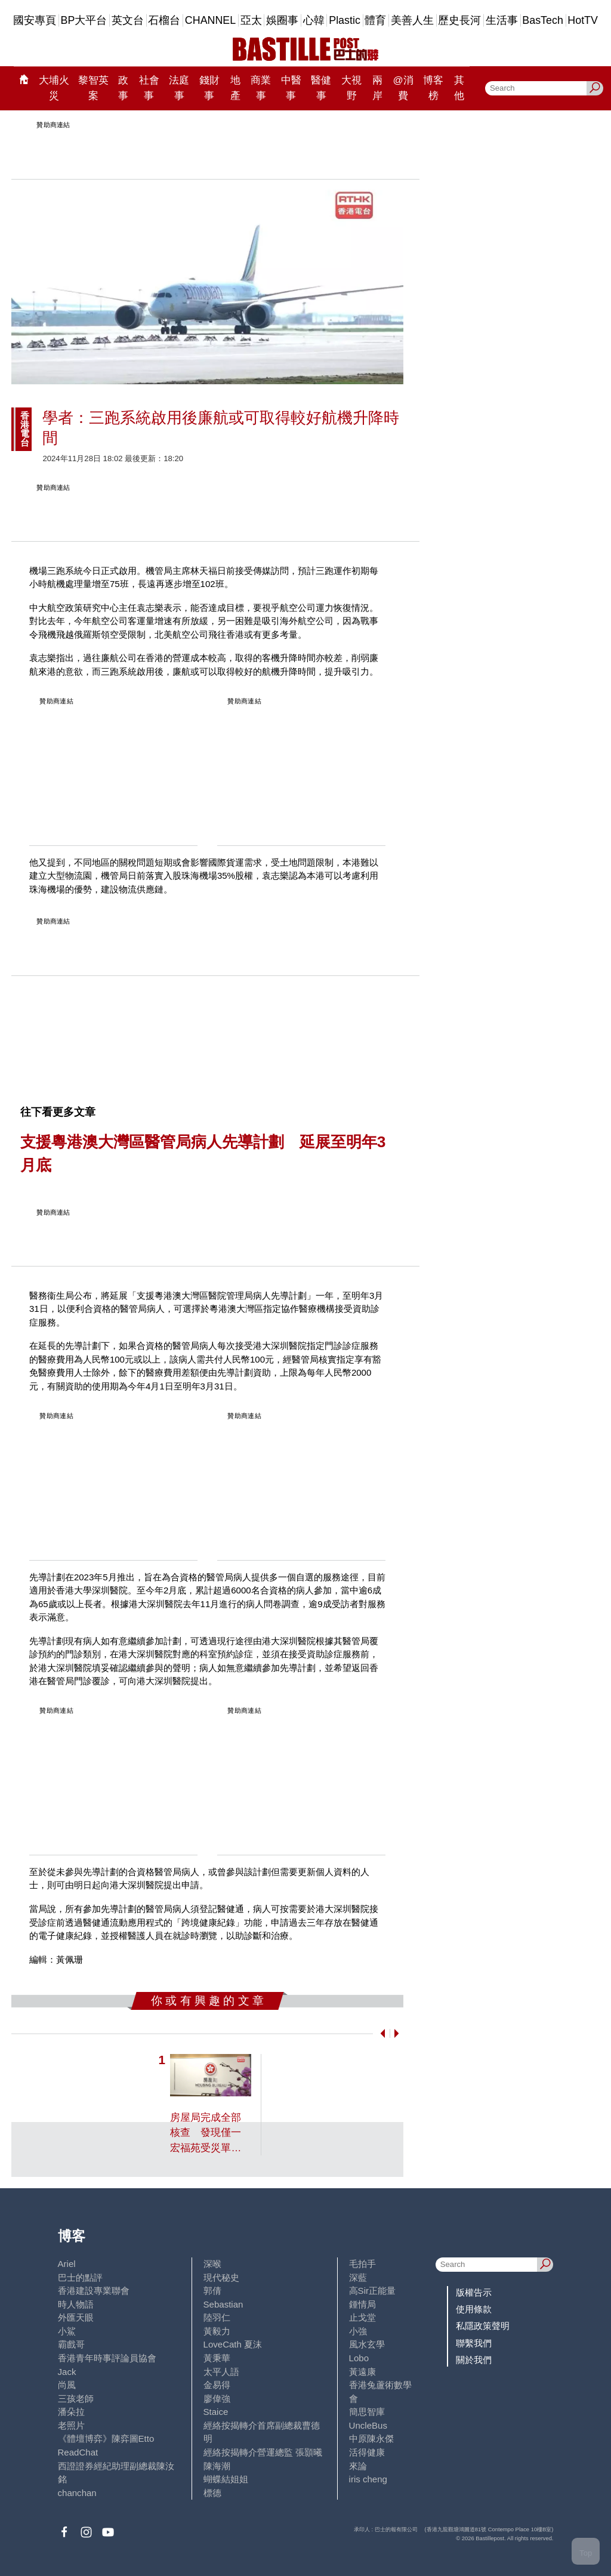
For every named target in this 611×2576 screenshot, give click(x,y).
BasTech (542, 20)
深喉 (212, 2264)
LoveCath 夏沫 (233, 2344)
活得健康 (367, 2452)
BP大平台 (84, 20)
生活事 (502, 20)
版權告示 (474, 2292)
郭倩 (212, 2290)
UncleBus (368, 2425)
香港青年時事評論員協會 (107, 2358)
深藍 (358, 2277)
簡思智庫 (367, 2412)
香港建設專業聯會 (93, 2290)
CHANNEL (210, 20)
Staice (216, 2412)
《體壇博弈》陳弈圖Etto (106, 2438)
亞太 (251, 20)
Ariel (67, 2264)
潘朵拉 (71, 2412)
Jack (67, 2372)
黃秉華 (216, 2358)
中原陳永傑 (371, 2438)
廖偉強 (216, 2398)
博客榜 (433, 88)
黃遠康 (362, 2372)
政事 (123, 88)
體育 (375, 20)
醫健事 (321, 88)
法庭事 (179, 88)
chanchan (77, 2493)
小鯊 (67, 2331)
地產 (235, 88)
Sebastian (223, 2304)
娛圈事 (282, 20)
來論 (358, 2466)
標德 (212, 2493)
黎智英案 (93, 88)
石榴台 (164, 20)
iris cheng (368, 2479)
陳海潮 (216, 2466)
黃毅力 (216, 2331)
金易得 (216, 2385)
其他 (459, 88)
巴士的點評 (80, 2277)
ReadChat (78, 2452)
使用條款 (474, 2309)
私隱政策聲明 (483, 2326)
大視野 (351, 88)
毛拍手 (362, 2264)
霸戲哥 (71, 2344)
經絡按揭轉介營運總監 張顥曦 (262, 2452)
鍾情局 (362, 2304)
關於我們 (474, 2360)
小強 (358, 2331)
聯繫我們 (474, 2343)
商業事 (261, 88)
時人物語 (76, 2304)
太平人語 (221, 2372)
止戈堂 (362, 2317)
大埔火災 (54, 88)
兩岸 (377, 88)
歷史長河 (459, 20)
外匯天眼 (76, 2317)
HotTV (582, 20)
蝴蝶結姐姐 (225, 2479)
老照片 (71, 2425)
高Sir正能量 (372, 2290)
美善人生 (412, 20)
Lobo (359, 2358)
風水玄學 (367, 2344)
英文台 (128, 20)
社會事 (149, 88)
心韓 (314, 20)
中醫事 (291, 88)
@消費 (403, 88)
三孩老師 (76, 2398)
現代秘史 (221, 2277)
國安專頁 (34, 20)
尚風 (67, 2385)
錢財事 (209, 88)
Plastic (344, 20)
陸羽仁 (216, 2317)
